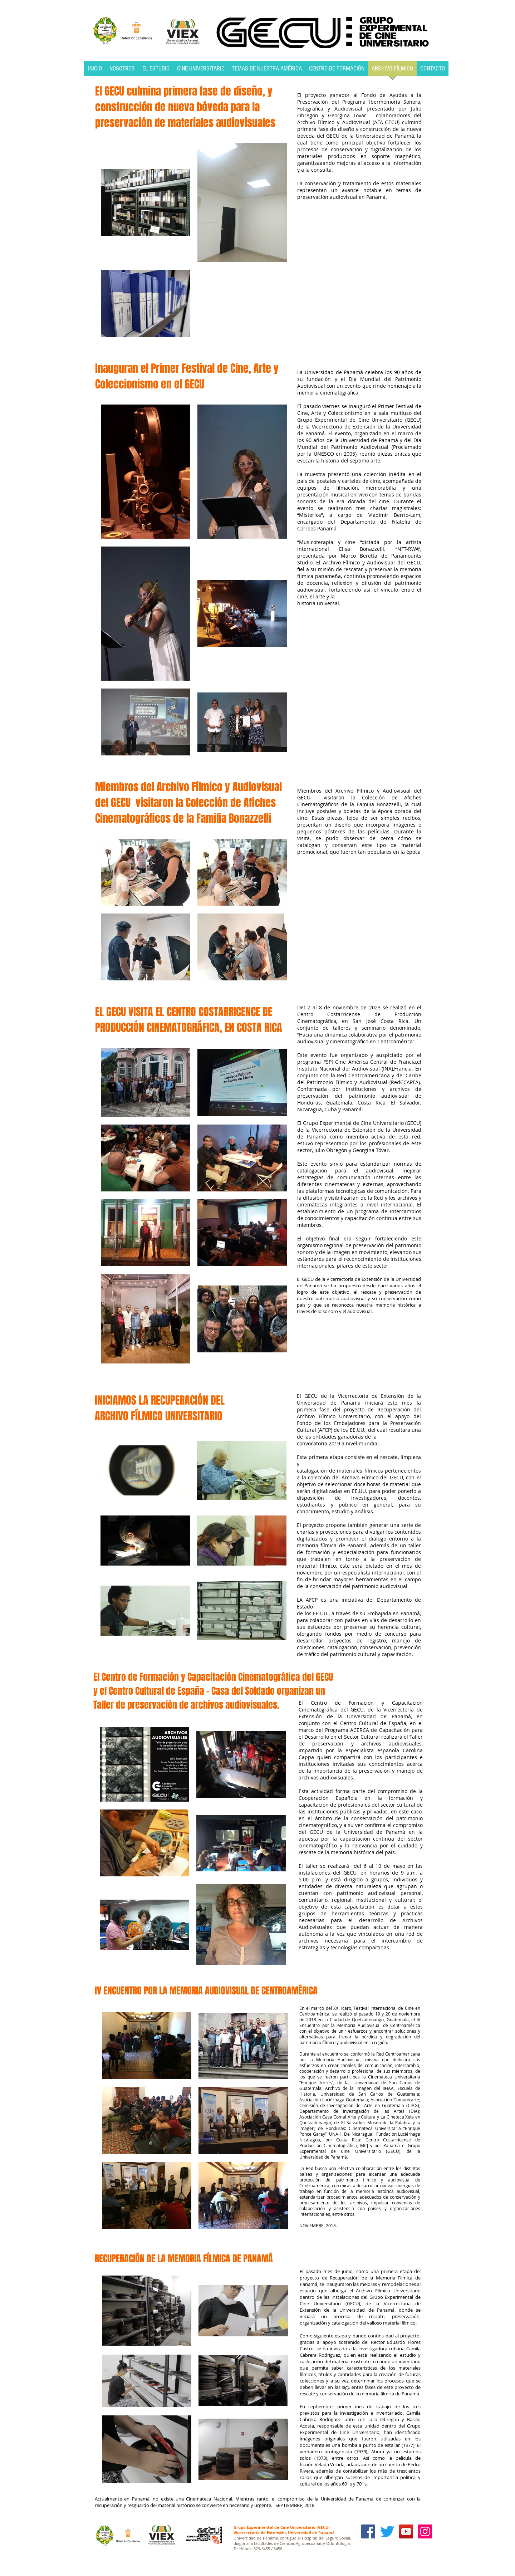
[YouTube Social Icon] (406, 2531)
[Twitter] (387, 2531)
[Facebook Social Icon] (368, 2531)
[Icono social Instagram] (425, 2531)
